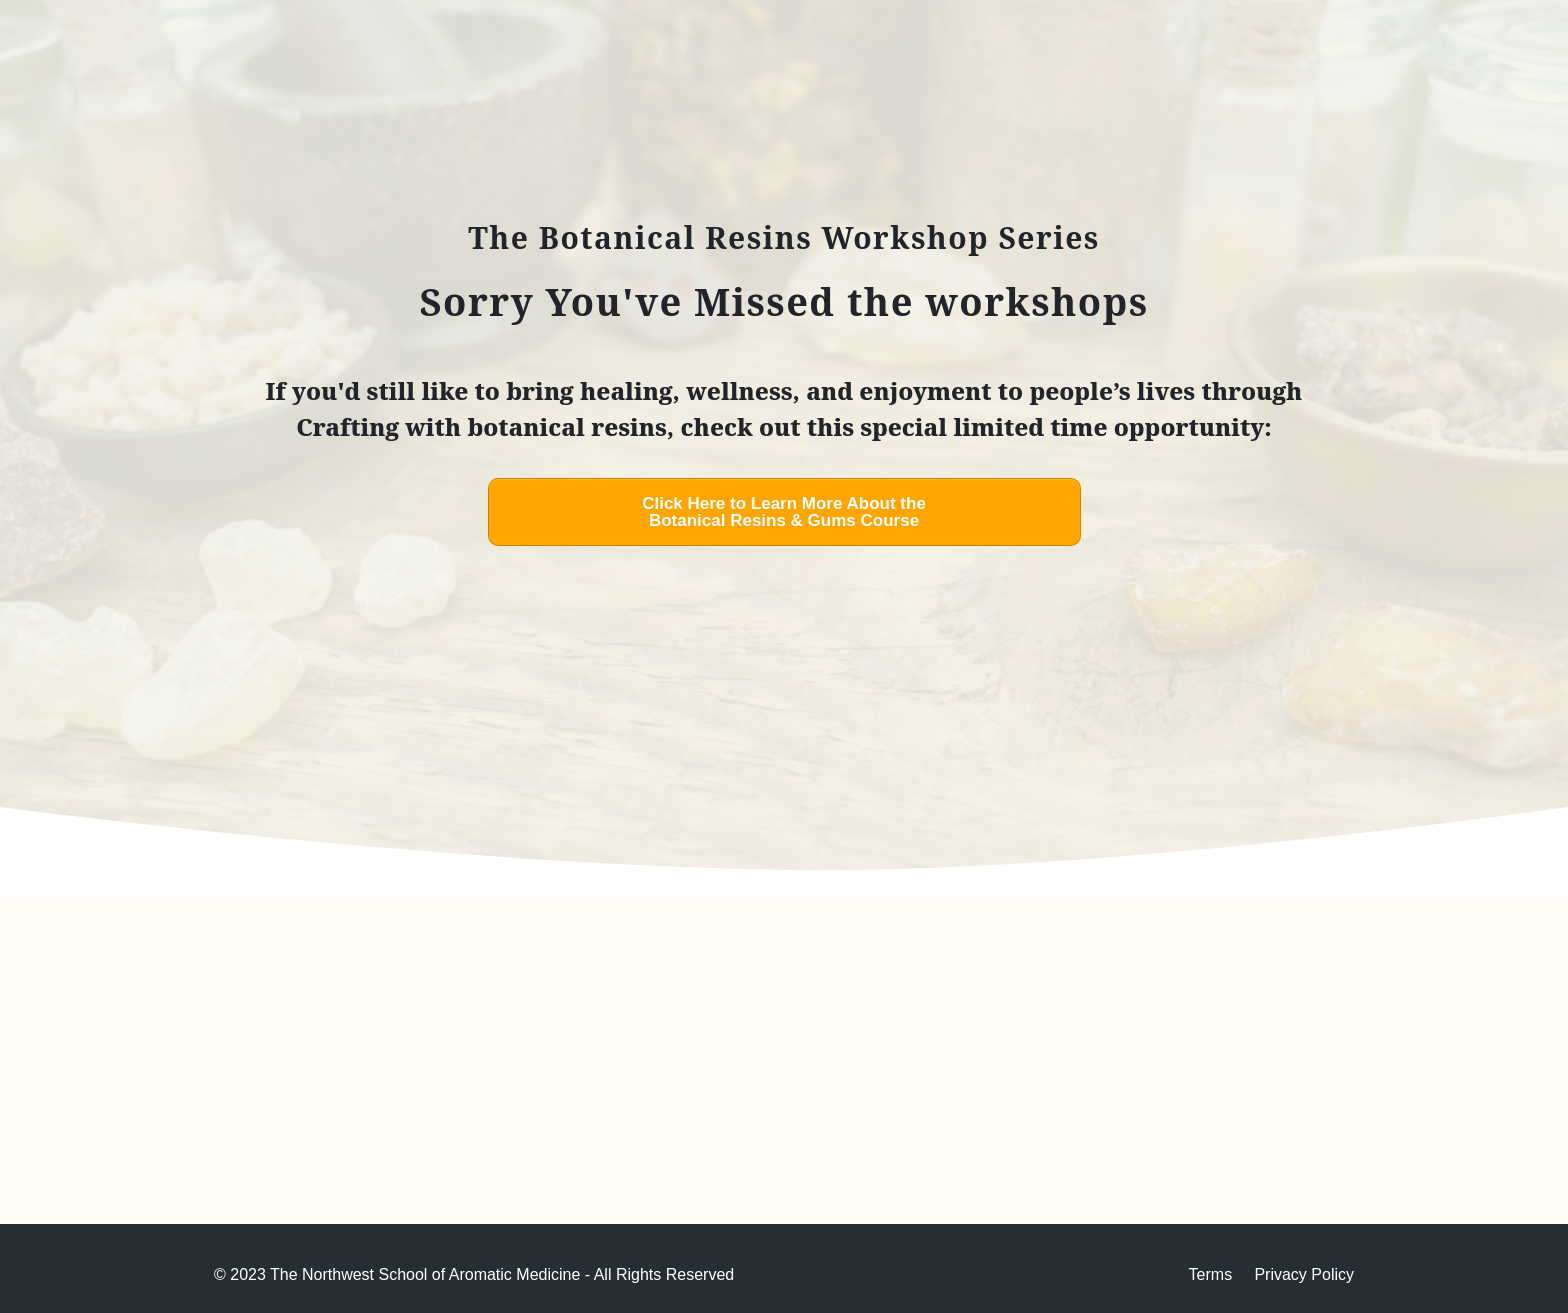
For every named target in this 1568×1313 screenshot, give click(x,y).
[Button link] (784, 512)
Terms (1211, 1274)
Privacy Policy (1304, 1274)
